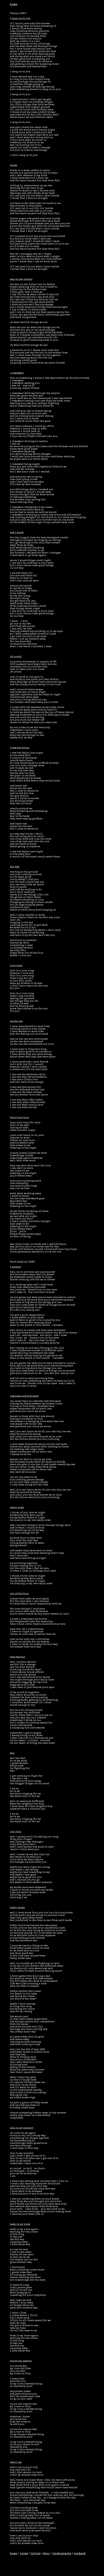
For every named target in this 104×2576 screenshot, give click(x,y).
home (13, 4)
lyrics (35, 2553)
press (24, 2553)
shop (46, 2553)
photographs (61, 2553)
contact (79, 2553)
